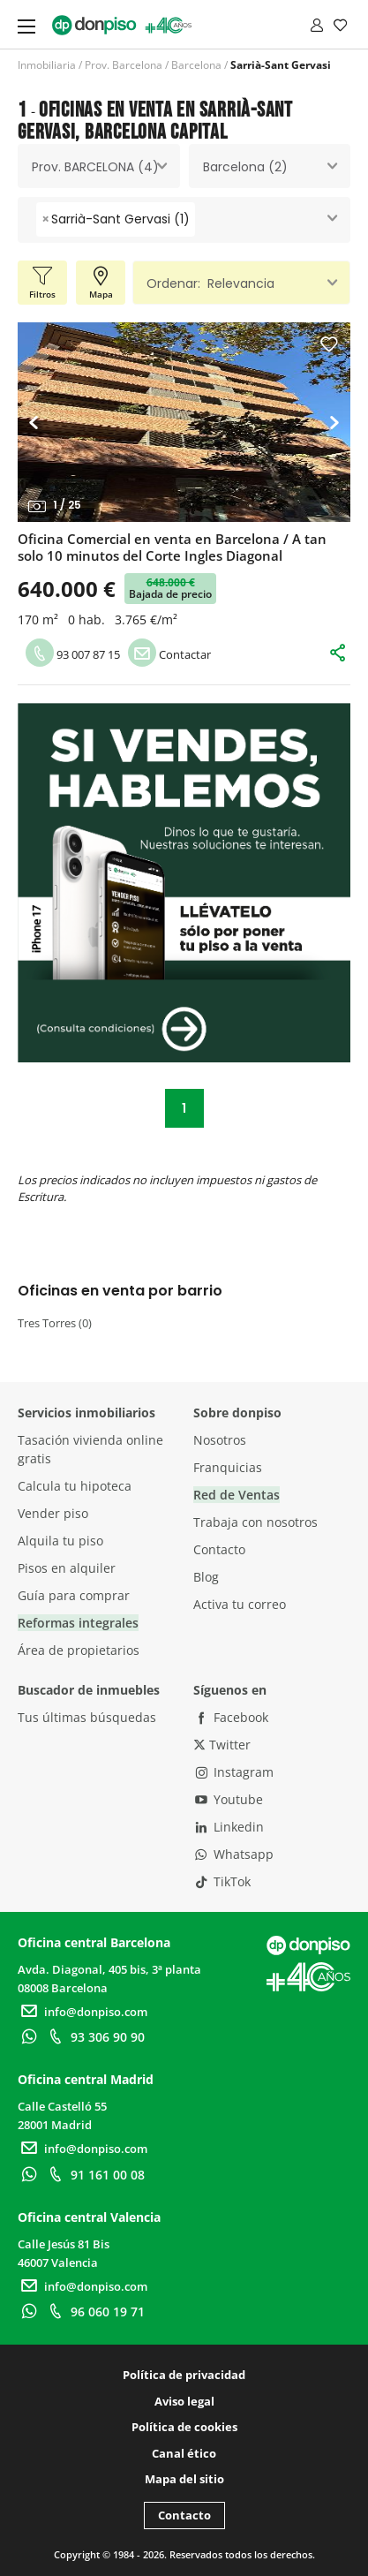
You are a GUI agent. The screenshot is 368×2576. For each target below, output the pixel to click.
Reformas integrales (78, 1622)
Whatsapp (233, 1854)
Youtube (228, 1799)
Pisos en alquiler (67, 1568)
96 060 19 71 (94, 2311)
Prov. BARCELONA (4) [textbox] (95, 167)
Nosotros (219, 1440)
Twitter (222, 1744)
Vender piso (53, 1513)
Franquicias (227, 1467)
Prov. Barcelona (123, 64)
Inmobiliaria (47, 64)
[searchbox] (204, 219)
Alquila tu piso (60, 1540)
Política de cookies (184, 2427)
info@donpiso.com (82, 2012)
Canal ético (184, 2453)
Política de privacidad (184, 2375)
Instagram (233, 1772)
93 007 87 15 (73, 654)
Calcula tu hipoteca (74, 1485)
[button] (38, 422)
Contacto (219, 1549)
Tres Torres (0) (55, 1323)
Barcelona (196, 64)
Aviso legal (184, 2401)
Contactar (169, 654)
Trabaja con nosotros (255, 1522)
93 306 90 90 (94, 2036)
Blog (206, 1576)
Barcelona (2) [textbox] (245, 167)
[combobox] (99, 166)
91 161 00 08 (94, 2174)
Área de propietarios (78, 1650)
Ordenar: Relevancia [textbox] (210, 283)
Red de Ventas (236, 1494)
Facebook (231, 1717)
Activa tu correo (239, 1604)
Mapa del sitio (184, 2479)
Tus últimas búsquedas (87, 1717)
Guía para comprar (74, 1595)
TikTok (222, 1881)
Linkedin (229, 1826)
